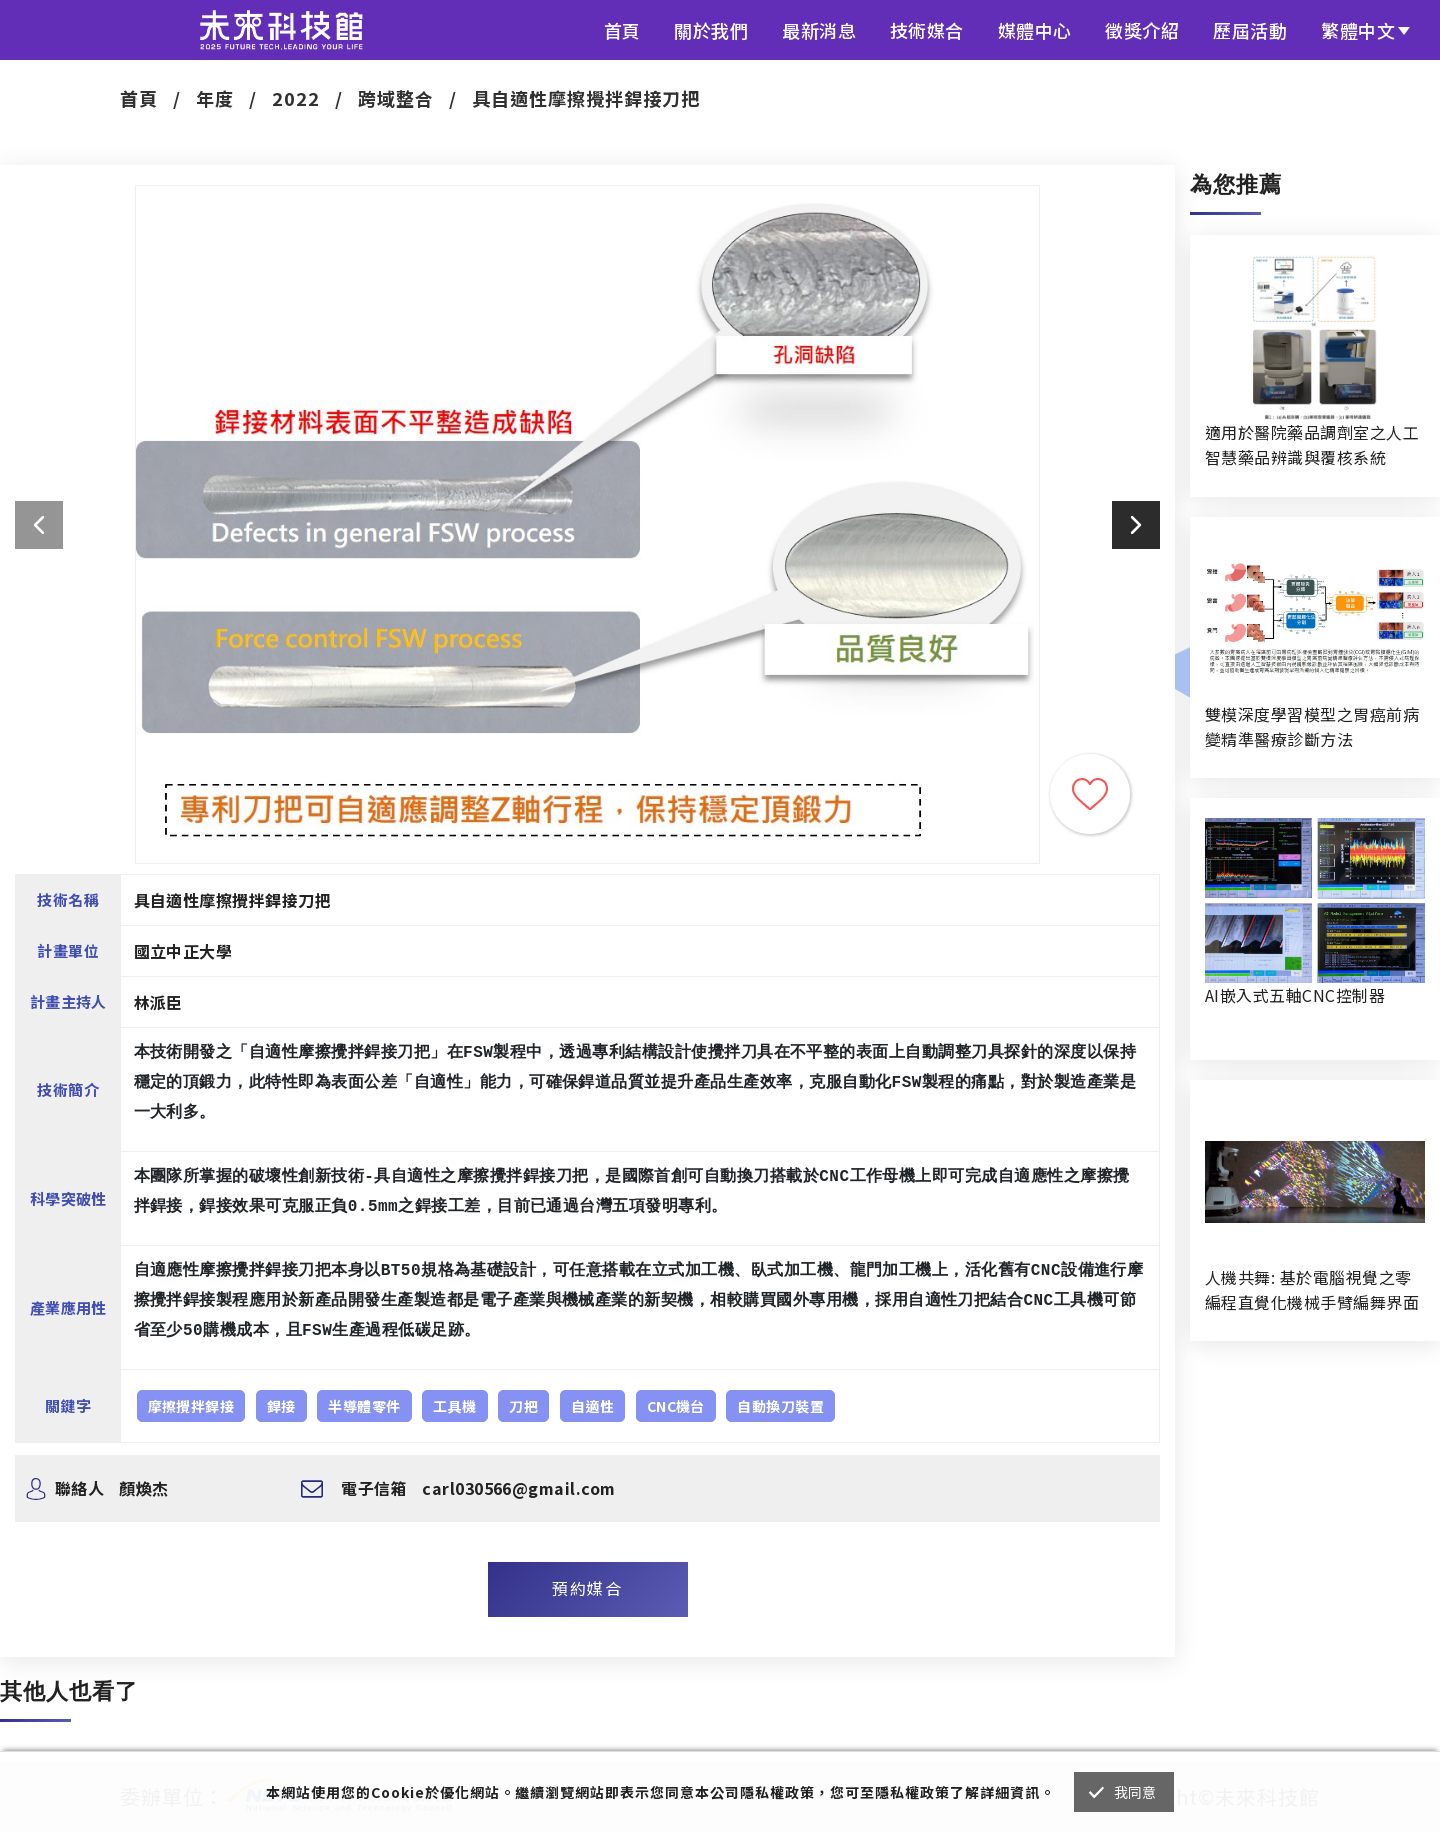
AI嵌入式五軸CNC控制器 (1295, 995)
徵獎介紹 (1142, 30)
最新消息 (819, 30)
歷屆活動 (1250, 30)
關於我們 (711, 30)
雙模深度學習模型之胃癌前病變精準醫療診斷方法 (1312, 726)
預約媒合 (587, 1588)
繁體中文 (1358, 30)
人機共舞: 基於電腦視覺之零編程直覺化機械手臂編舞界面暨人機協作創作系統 (1312, 1290)
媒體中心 (1035, 30)
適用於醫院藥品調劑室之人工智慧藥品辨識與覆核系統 (1312, 444)
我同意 (1135, 1792)
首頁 (622, 30)
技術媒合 (927, 30)
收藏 (1090, 794)
